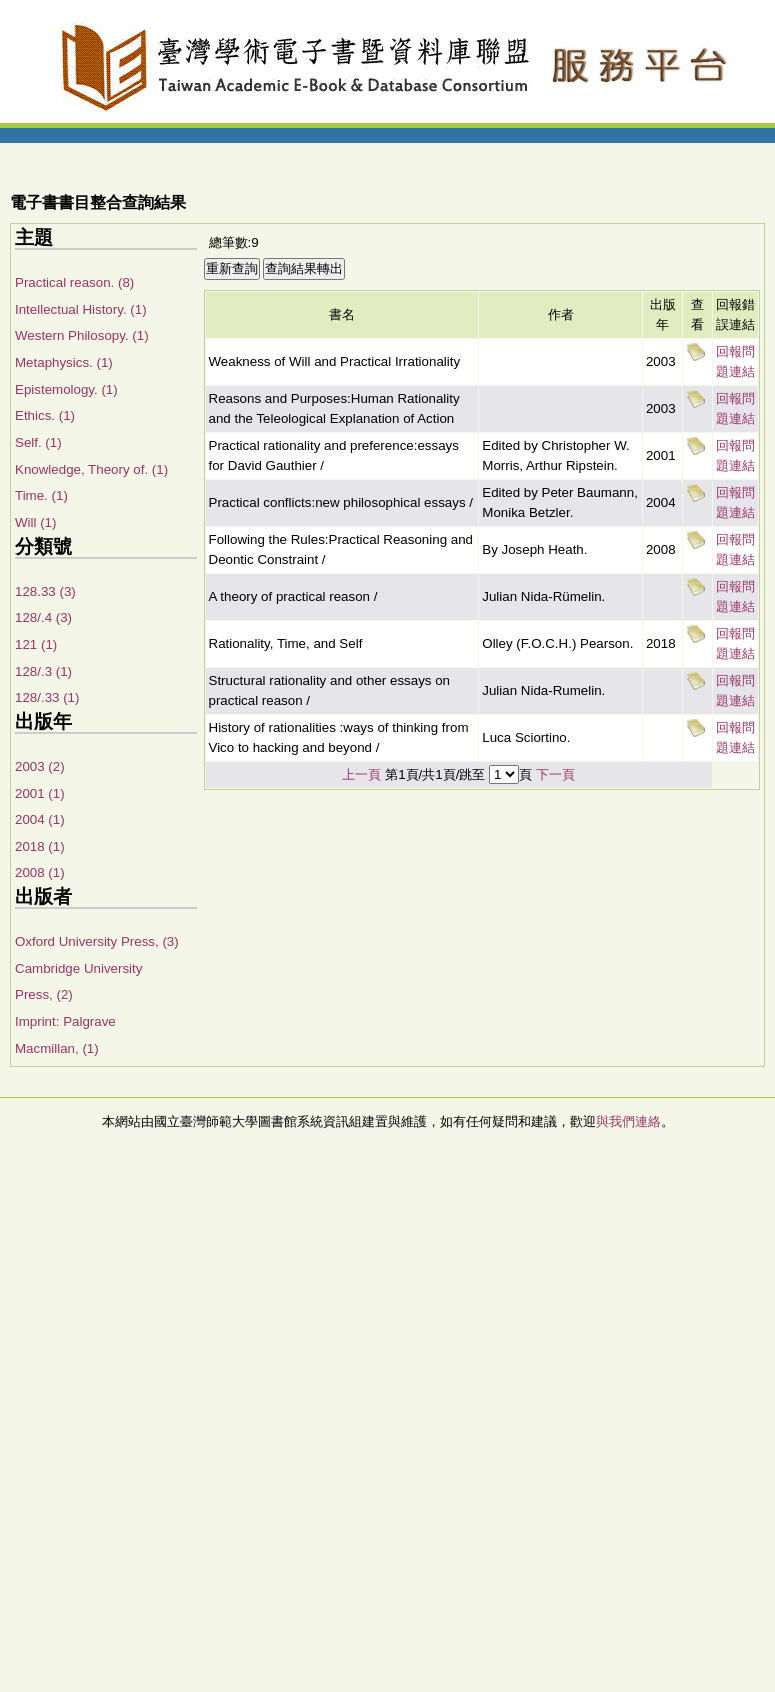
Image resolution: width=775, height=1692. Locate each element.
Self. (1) (38, 442)
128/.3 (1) (43, 671)
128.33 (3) (45, 591)
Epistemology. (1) (66, 389)
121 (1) (36, 644)
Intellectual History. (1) (81, 309)
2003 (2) (40, 766)
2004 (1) (40, 819)
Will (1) (35, 522)
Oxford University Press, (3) (97, 941)
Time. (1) (41, 495)
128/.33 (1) (47, 697)
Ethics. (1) (45, 415)
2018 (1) (40, 846)
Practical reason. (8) (74, 282)
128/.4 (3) (43, 617)
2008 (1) (40, 872)
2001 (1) (40, 793)
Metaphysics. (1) (64, 362)
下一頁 (555, 774)
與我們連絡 (628, 1121)
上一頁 (361, 774)
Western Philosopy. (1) (82, 335)
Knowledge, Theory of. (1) (91, 469)
